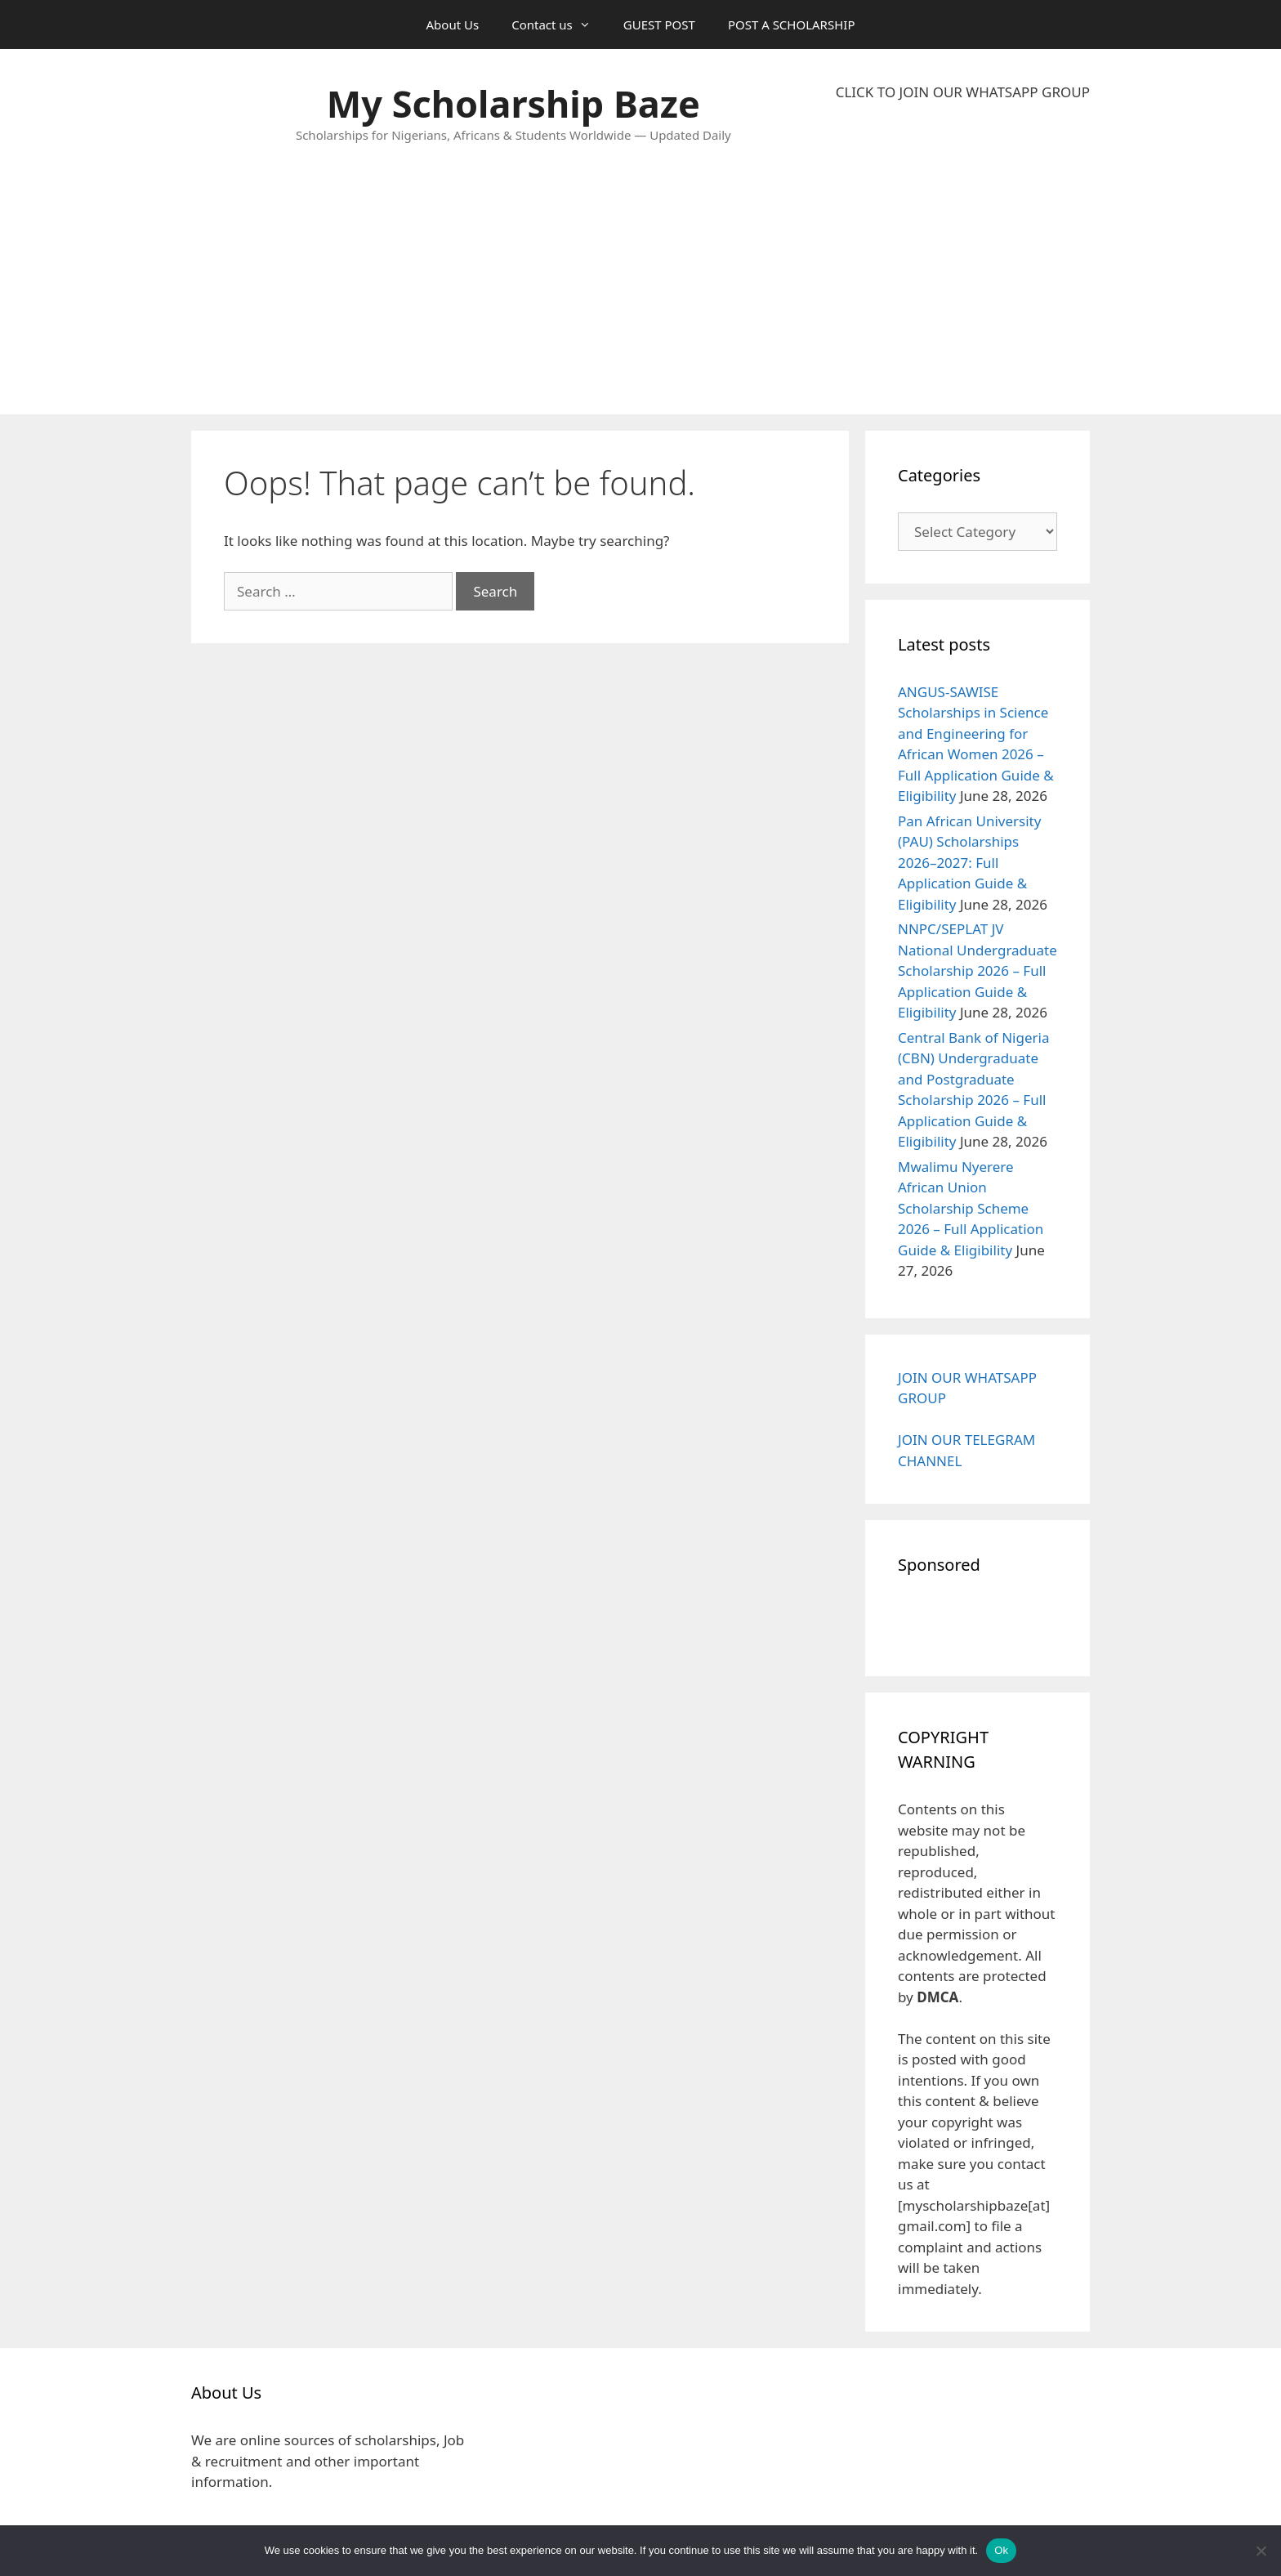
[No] (1260, 2550)
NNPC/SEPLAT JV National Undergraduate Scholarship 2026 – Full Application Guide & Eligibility (977, 970)
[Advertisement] (963, 258)
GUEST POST (659, 24)
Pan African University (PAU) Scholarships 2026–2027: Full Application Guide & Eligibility (969, 863)
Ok (1001, 2550)
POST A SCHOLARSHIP (791, 24)
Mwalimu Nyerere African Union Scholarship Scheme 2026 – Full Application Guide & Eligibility (970, 1208)
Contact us (559, 24)
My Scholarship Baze (513, 103)
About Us (453, 24)
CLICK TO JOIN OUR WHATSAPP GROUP (963, 92)
